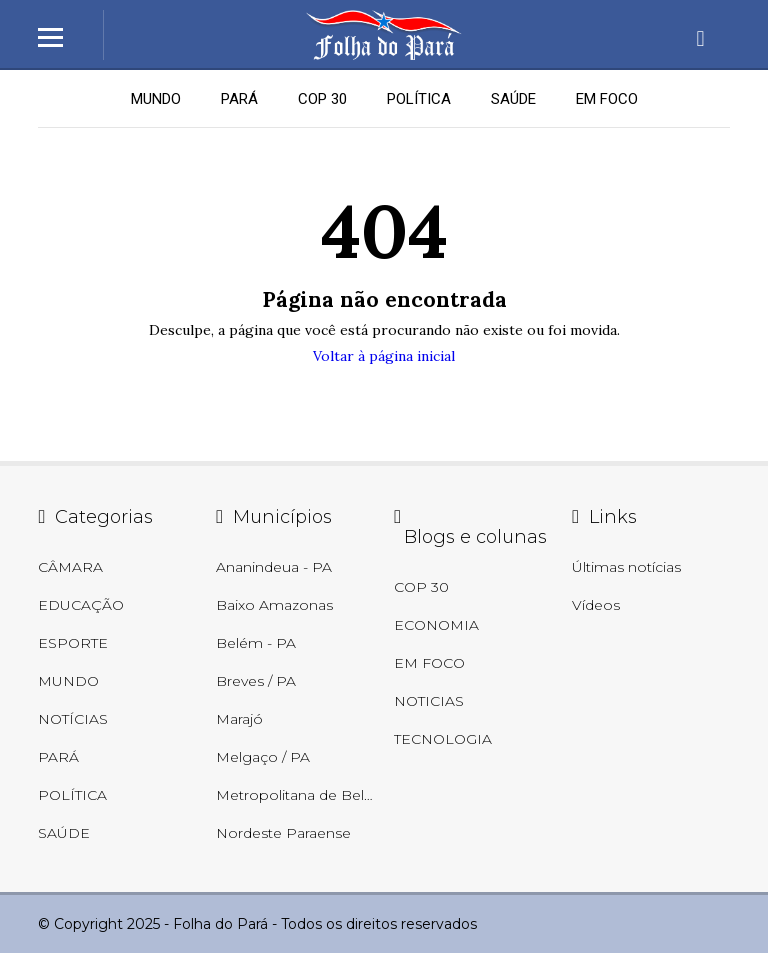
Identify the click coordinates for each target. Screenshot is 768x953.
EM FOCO (607, 99)
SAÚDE (513, 99)
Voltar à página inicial (384, 356)
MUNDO (156, 99)
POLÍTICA (419, 99)
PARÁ (239, 99)
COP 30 (322, 99)
